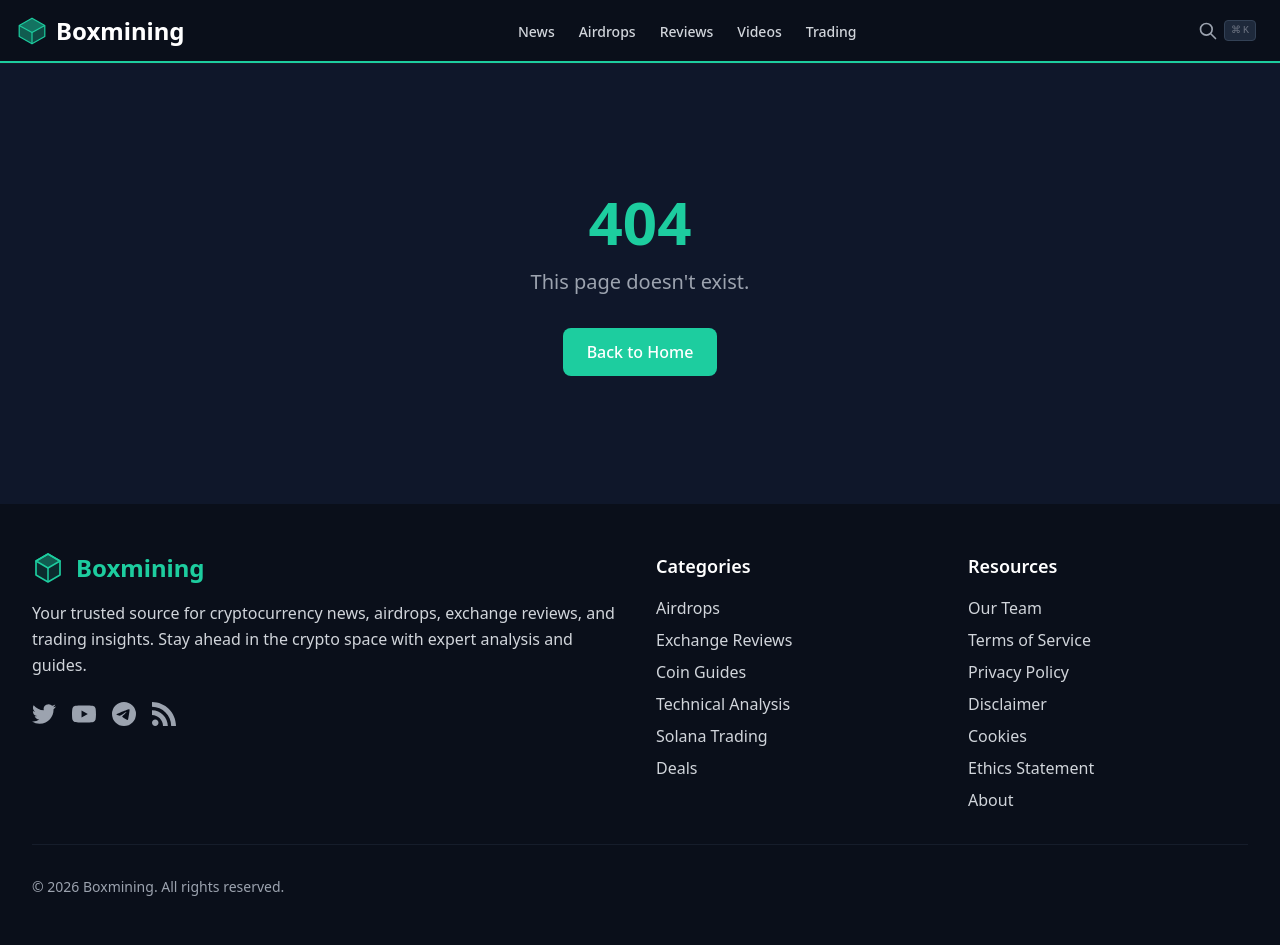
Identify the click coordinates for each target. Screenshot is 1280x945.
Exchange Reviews (724, 640)
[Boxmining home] (100, 31)
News (536, 31)
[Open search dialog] (1227, 30)
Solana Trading (712, 736)
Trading (831, 31)
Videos (759, 31)
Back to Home (640, 352)
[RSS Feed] (164, 714)
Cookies (997, 736)
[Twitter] (44, 714)
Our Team (1005, 608)
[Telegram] (124, 714)
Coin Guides (701, 672)
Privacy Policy (1018, 672)
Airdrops (607, 31)
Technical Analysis (723, 704)
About (990, 800)
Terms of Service (1029, 640)
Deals (676, 768)
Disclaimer (1007, 704)
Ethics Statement (1031, 768)
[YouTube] (84, 714)
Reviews (687, 31)
